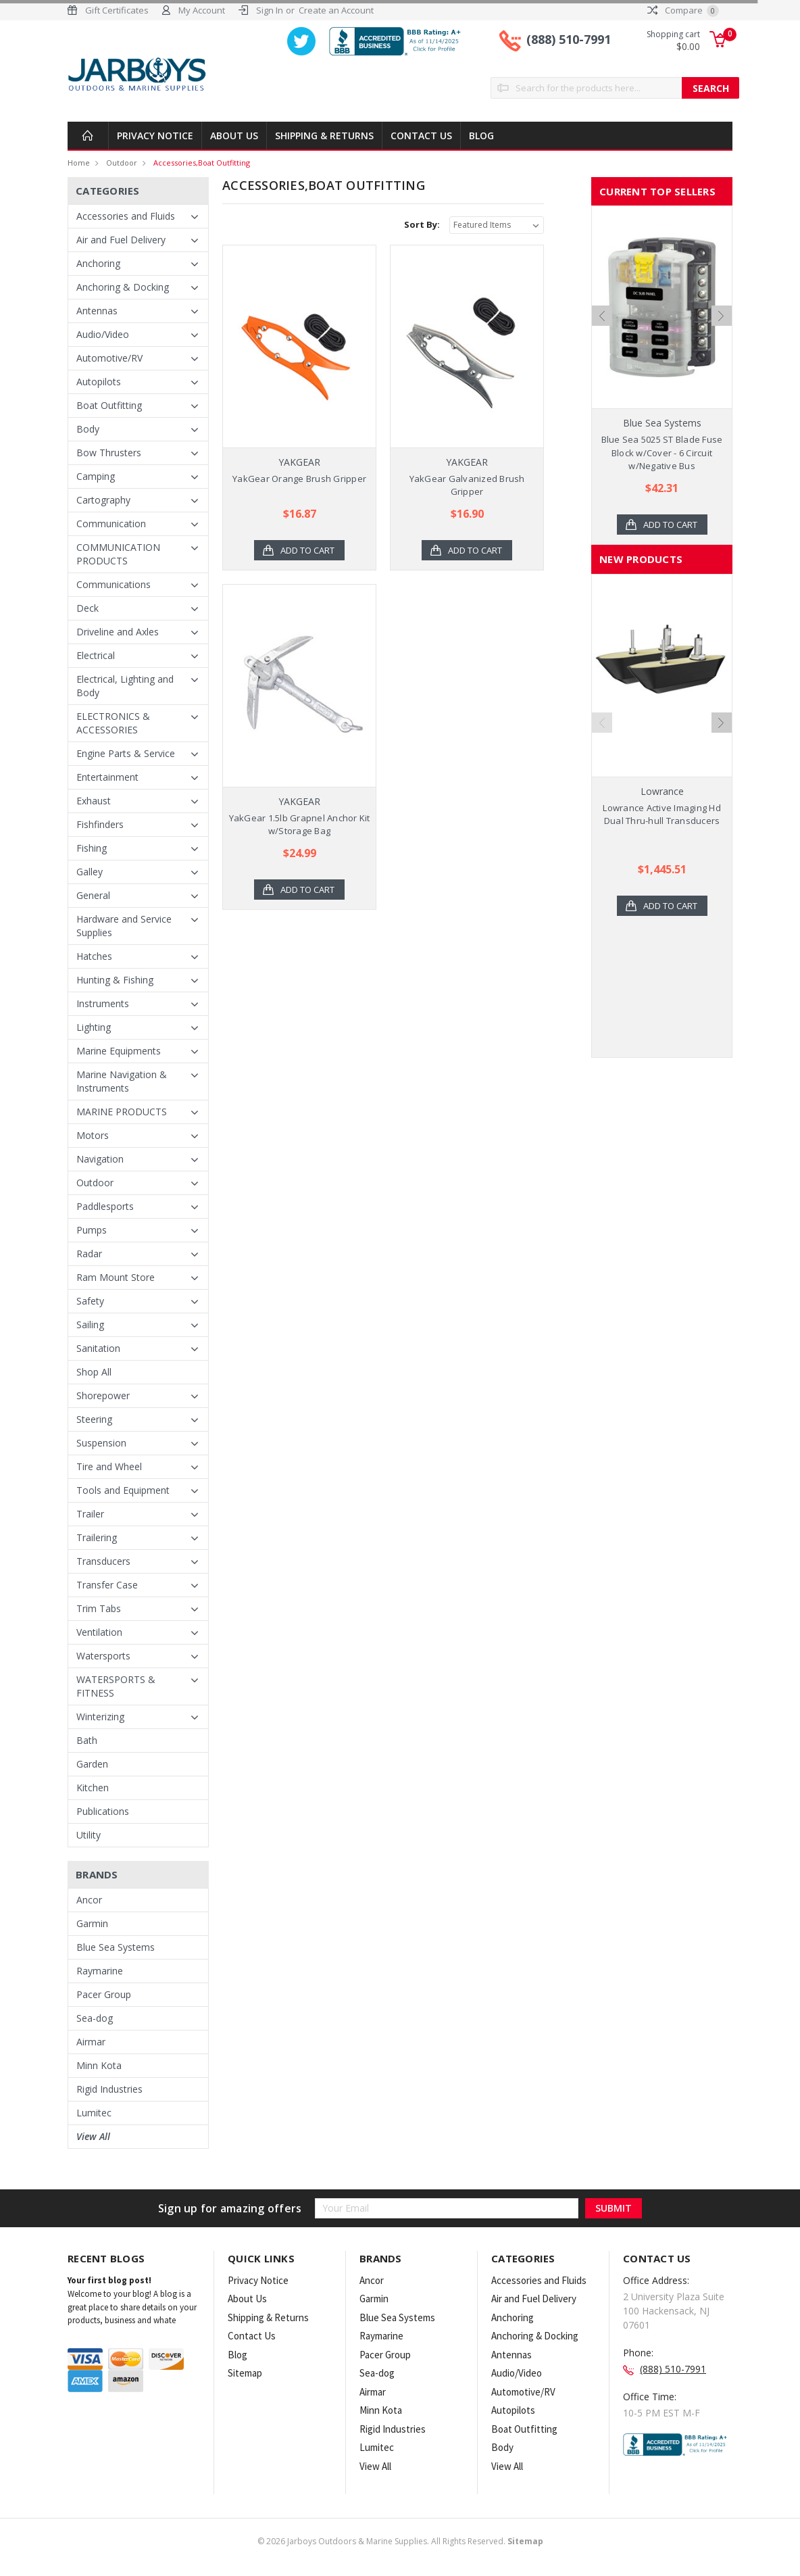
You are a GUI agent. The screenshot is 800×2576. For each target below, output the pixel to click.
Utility (88, 1834)
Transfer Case (107, 1584)
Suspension (101, 1442)
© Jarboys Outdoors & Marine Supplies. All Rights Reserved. (400, 2541)
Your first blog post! (109, 2280)
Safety (90, 1300)
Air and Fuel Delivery (121, 239)
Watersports (103, 1655)
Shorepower (103, 1395)
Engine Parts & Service (125, 753)
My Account (201, 10)
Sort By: (422, 224)
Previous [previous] (602, 316)
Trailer (90, 1513)
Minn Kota (99, 2065)
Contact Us (421, 135)
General (93, 895)
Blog (481, 135)
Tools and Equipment (123, 1490)
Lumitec (93, 2112)
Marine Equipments (118, 1050)
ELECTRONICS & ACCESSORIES (113, 723)
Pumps (91, 1229)
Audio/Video (102, 334)
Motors (92, 1135)
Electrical (95, 655)
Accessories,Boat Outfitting (201, 162)
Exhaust (93, 800)
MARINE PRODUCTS (121, 1111)
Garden (92, 1763)
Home (79, 162)
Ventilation (99, 1632)
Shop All (93, 1371)
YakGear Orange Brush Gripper (299, 478)
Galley (89, 871)
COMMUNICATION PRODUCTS (118, 554)
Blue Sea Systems (115, 1947)
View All (93, 2136)
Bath (86, 1740)
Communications (113, 584)
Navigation (100, 1158)
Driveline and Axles (117, 631)
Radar (89, 1253)
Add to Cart (307, 550)
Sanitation (98, 1348)
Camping (95, 476)
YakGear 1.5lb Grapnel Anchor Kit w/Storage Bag (299, 824)
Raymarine (99, 1970)
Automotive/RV (109, 357)
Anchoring (98, 263)
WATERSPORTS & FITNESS (115, 1686)
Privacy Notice (155, 135)
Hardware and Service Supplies (124, 926)
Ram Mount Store (115, 1277)
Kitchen (92, 1787)
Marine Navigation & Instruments (121, 1081)
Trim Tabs (98, 1608)
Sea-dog (94, 2018)
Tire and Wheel (109, 1466)
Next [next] (721, 316)
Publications (102, 1811)
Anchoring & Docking (122, 287)
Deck (87, 608)
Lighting (93, 1027)
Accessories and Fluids (125, 216)
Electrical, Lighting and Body (125, 686)
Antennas (97, 310)
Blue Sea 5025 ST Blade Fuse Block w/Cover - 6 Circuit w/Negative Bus (662, 452)
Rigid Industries (109, 2089)
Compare (683, 10)
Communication (111, 523)
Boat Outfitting (109, 405)
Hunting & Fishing (114, 979)
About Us (234, 135)
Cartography (103, 499)
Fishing (91, 848)
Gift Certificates (117, 10)
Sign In (269, 10)
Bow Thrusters (108, 452)
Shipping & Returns (324, 135)
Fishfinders (100, 824)
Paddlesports (105, 1206)
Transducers (103, 1561)
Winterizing (100, 1716)
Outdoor (121, 162)
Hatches (94, 956)
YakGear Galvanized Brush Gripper (467, 485)
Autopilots (98, 381)
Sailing (90, 1324)
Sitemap (245, 2372)
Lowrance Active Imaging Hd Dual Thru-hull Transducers (662, 814)
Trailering (96, 1537)
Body (87, 428)
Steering (94, 1419)
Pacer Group (103, 1994)
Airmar (90, 2041)
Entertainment (107, 777)
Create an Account (336, 10)
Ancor (89, 1899)
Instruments (102, 1003)
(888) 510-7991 (568, 39)
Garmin (92, 1923)
